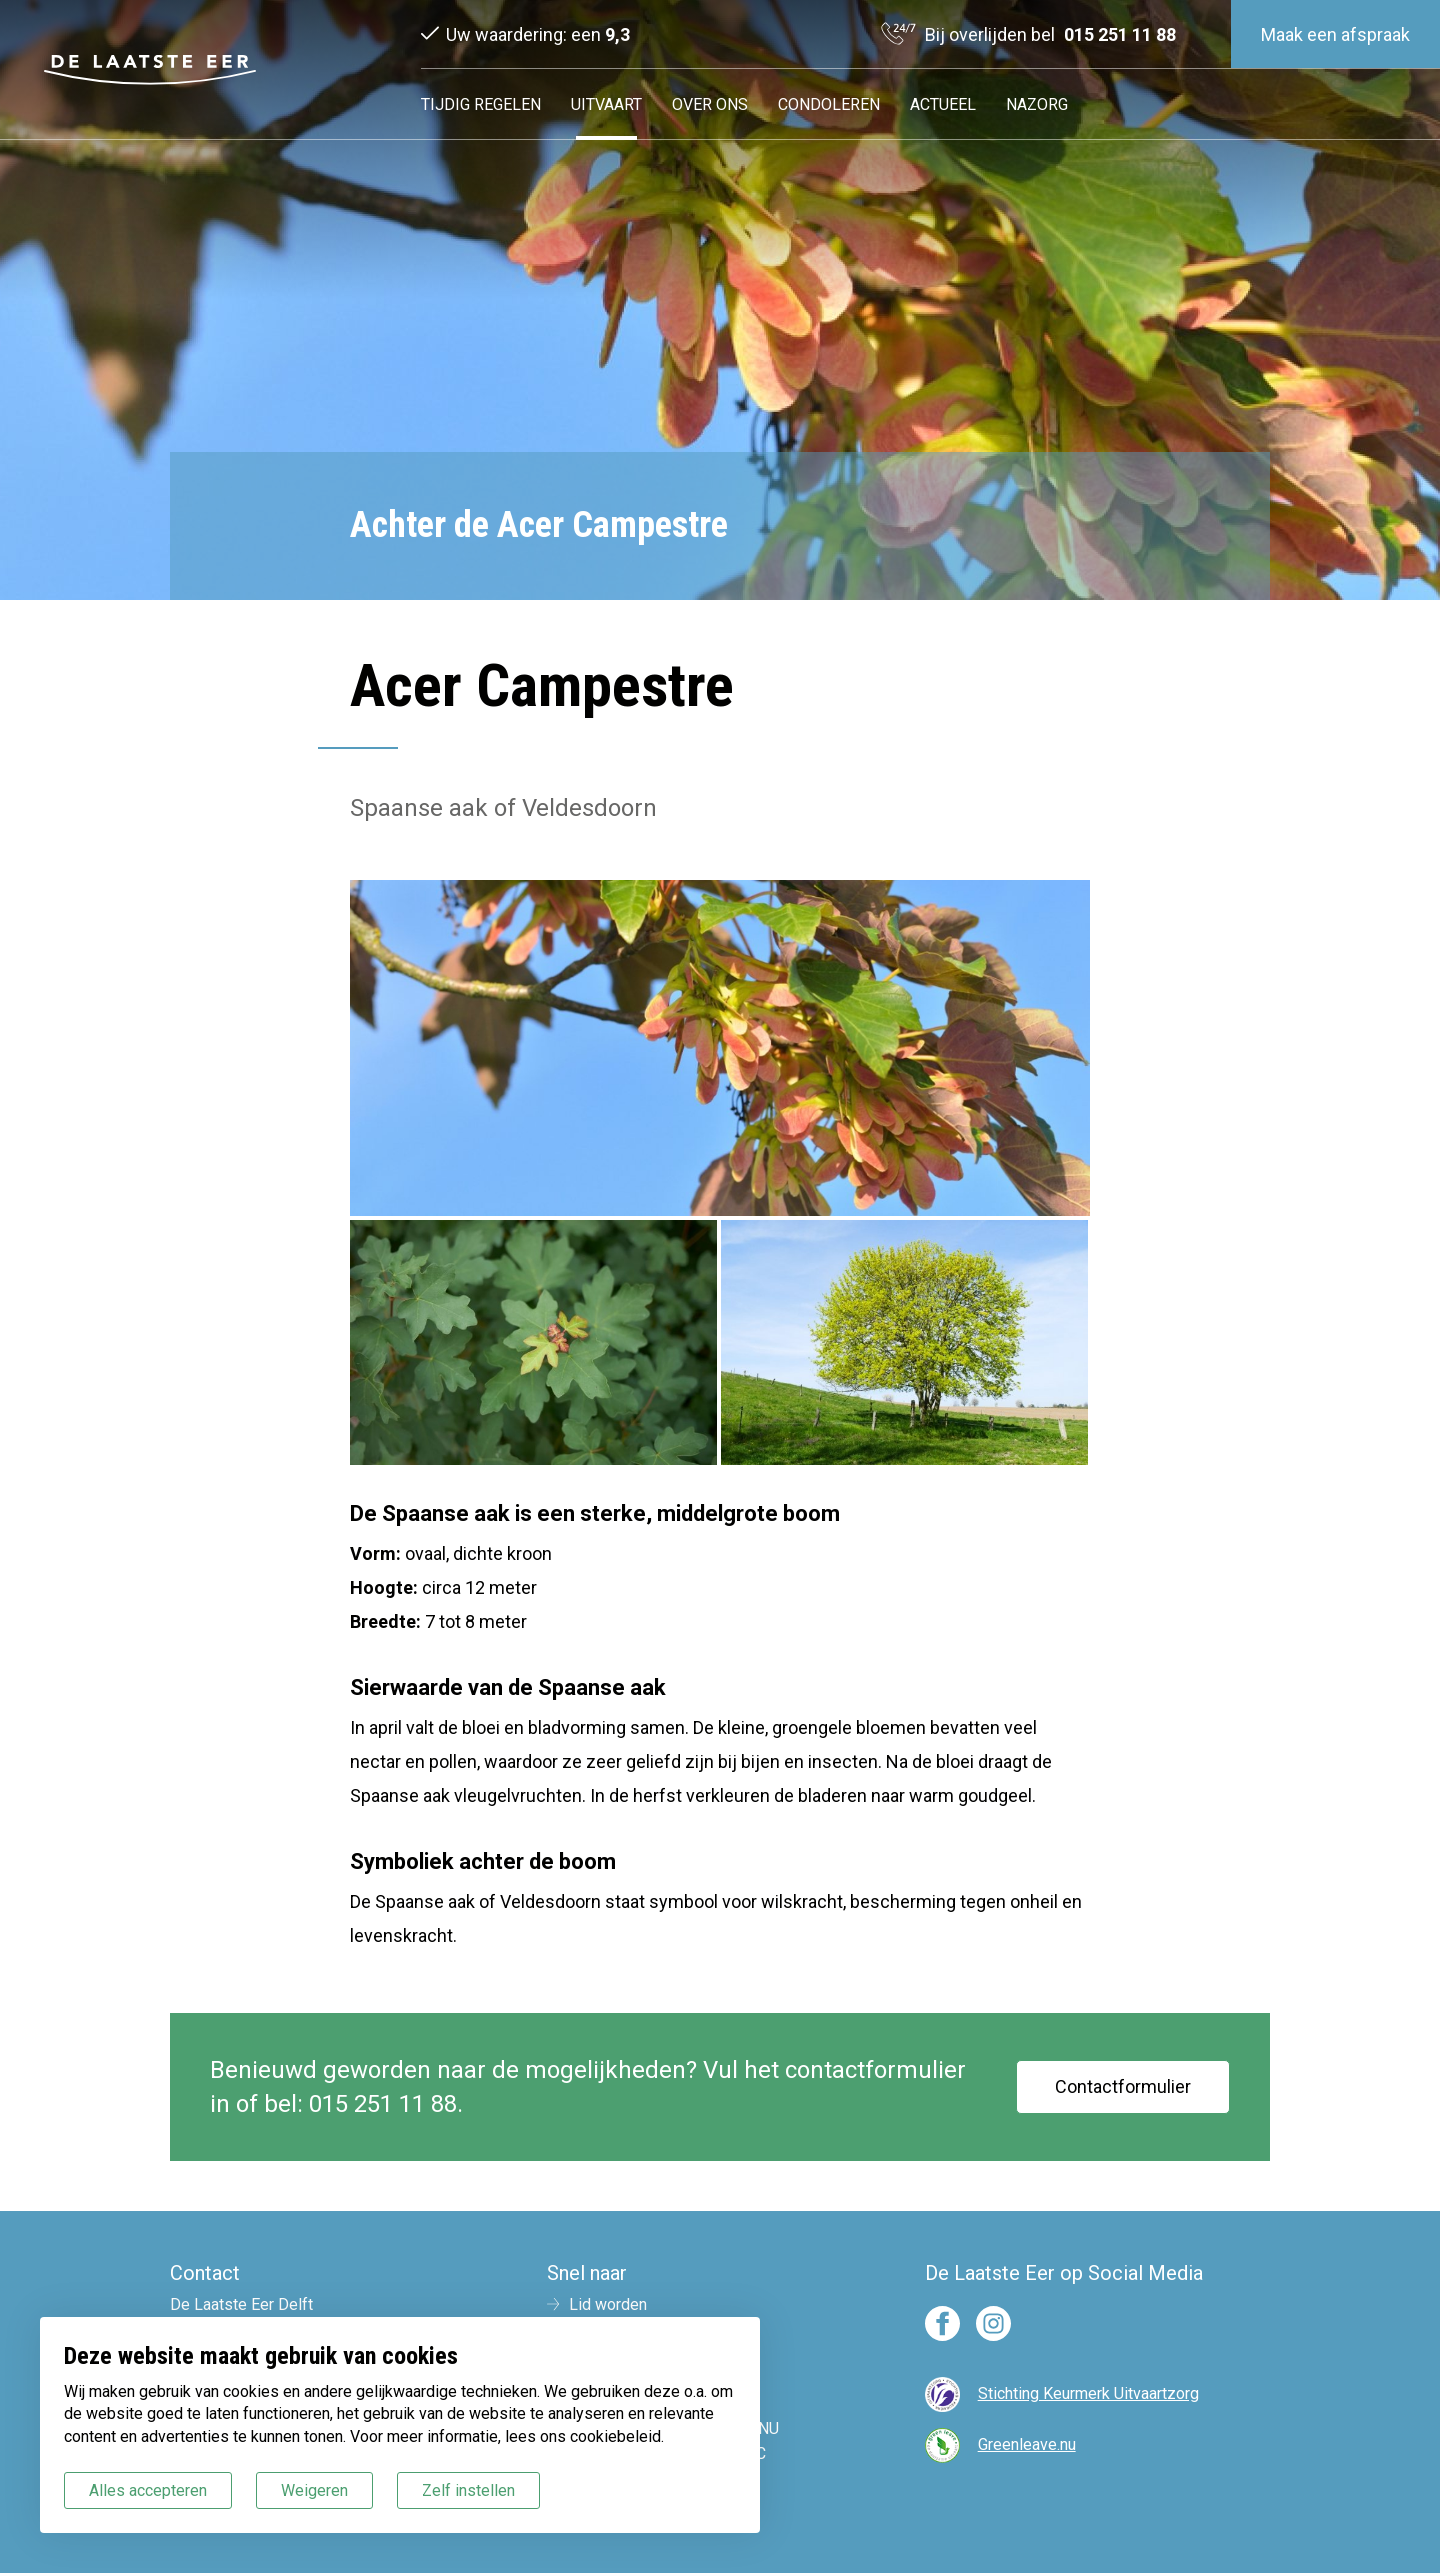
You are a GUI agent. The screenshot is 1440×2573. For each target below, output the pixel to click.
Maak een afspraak (1335, 34)
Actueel (943, 104)
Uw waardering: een (538, 34)
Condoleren (829, 104)
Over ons (710, 104)
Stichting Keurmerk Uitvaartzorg (1088, 2393)
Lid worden (608, 2304)
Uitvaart (606, 104)
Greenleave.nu (1027, 2444)
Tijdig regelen (481, 104)
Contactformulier (1123, 2086)
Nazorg (1037, 104)
